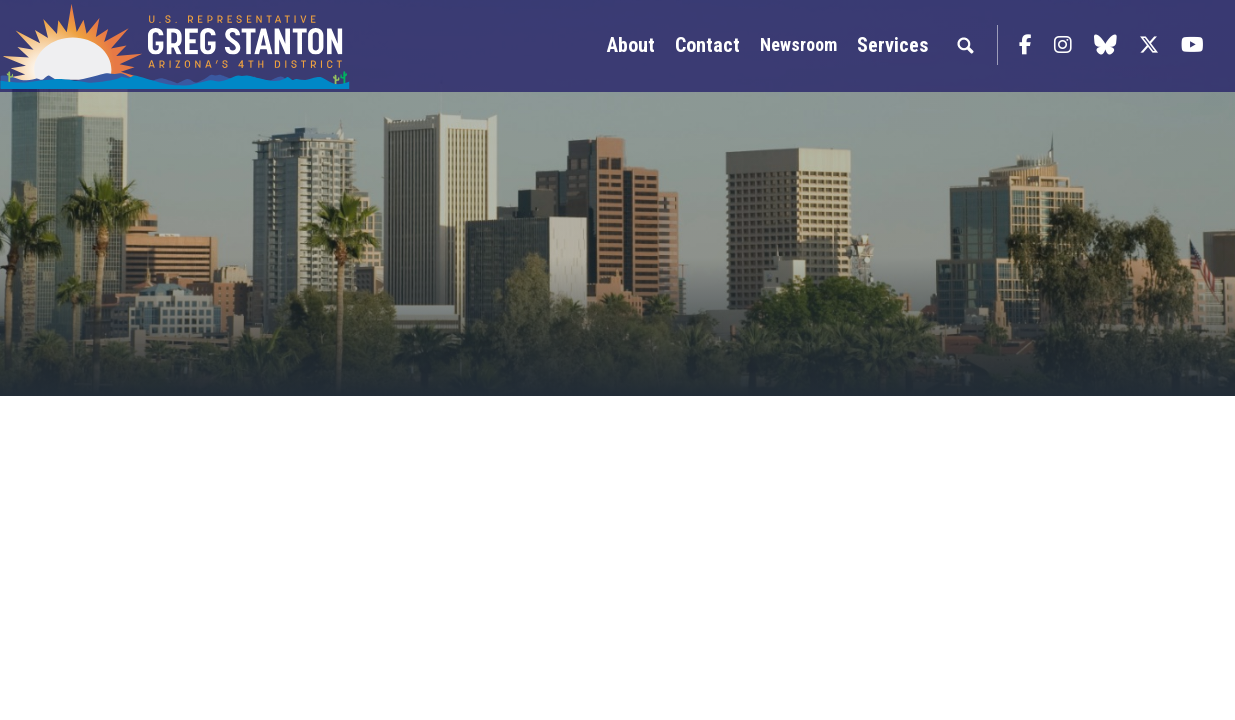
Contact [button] (707, 45)
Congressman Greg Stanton (175, 46)
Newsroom (798, 44)
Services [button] (892, 45)
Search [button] (965, 45)
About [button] (631, 45)
